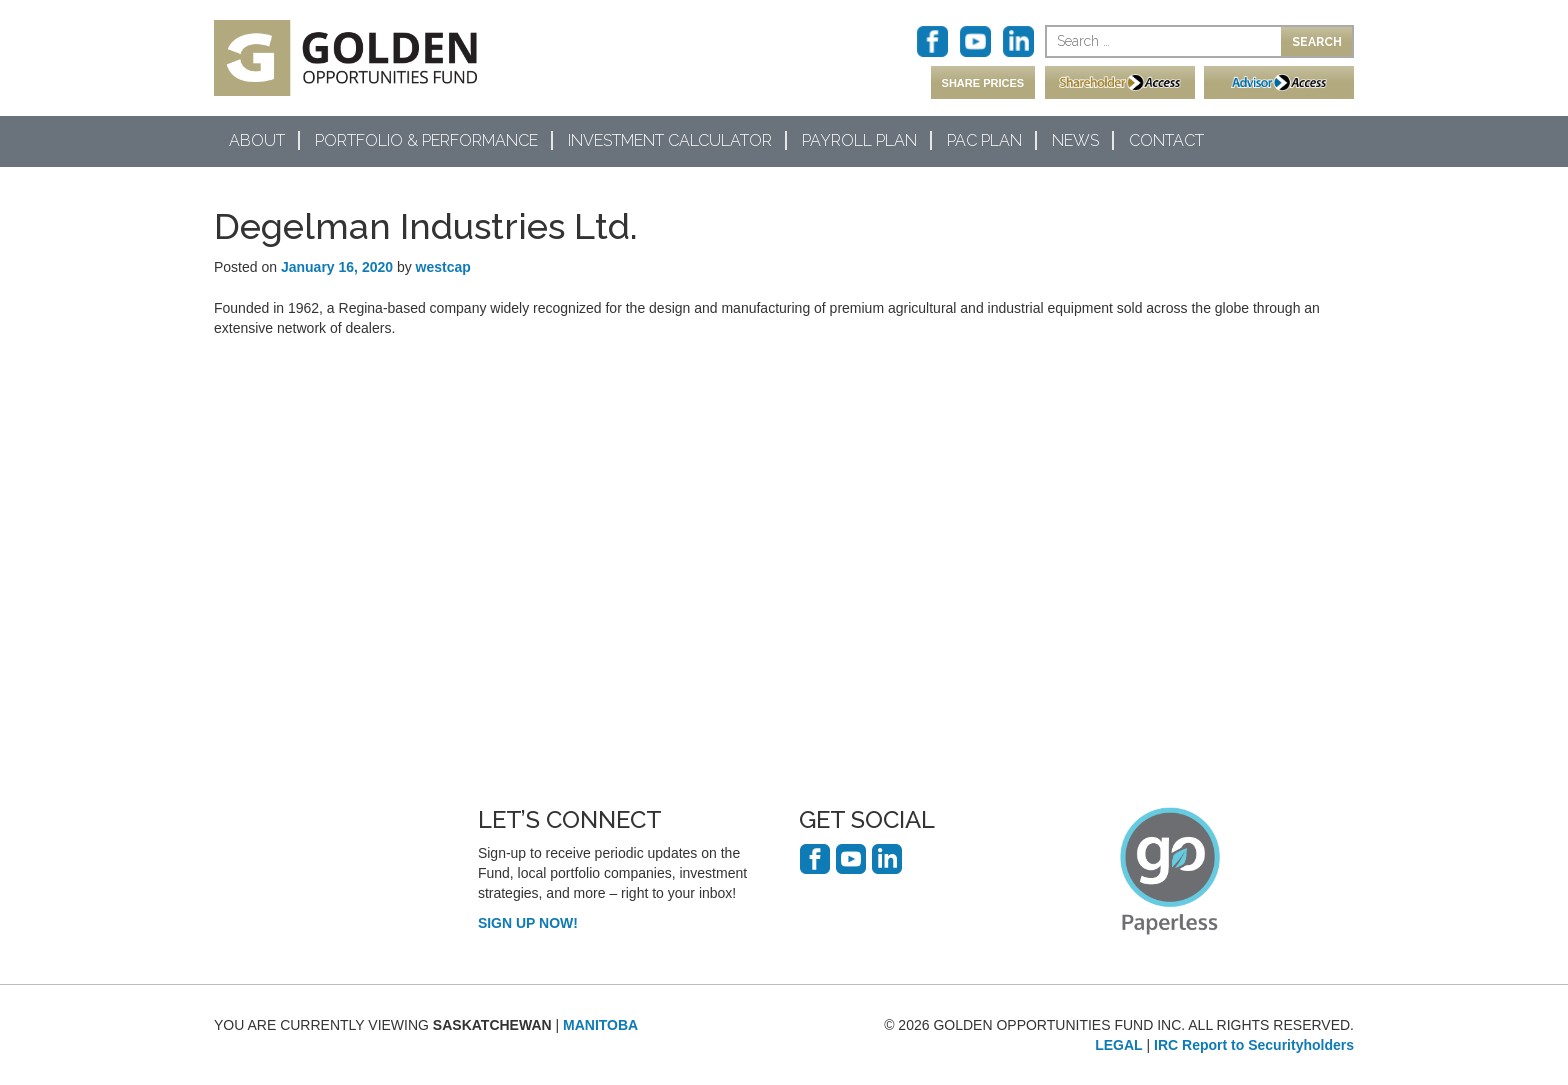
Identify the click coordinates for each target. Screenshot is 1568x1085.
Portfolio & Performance (426, 140)
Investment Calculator (670, 140)
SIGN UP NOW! (528, 923)
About (257, 140)
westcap (443, 267)
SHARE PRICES (983, 83)
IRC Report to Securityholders (1254, 1045)
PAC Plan (984, 140)
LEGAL (1118, 1045)
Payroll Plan (859, 140)
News (1075, 140)
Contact (1166, 140)
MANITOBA (600, 1025)
